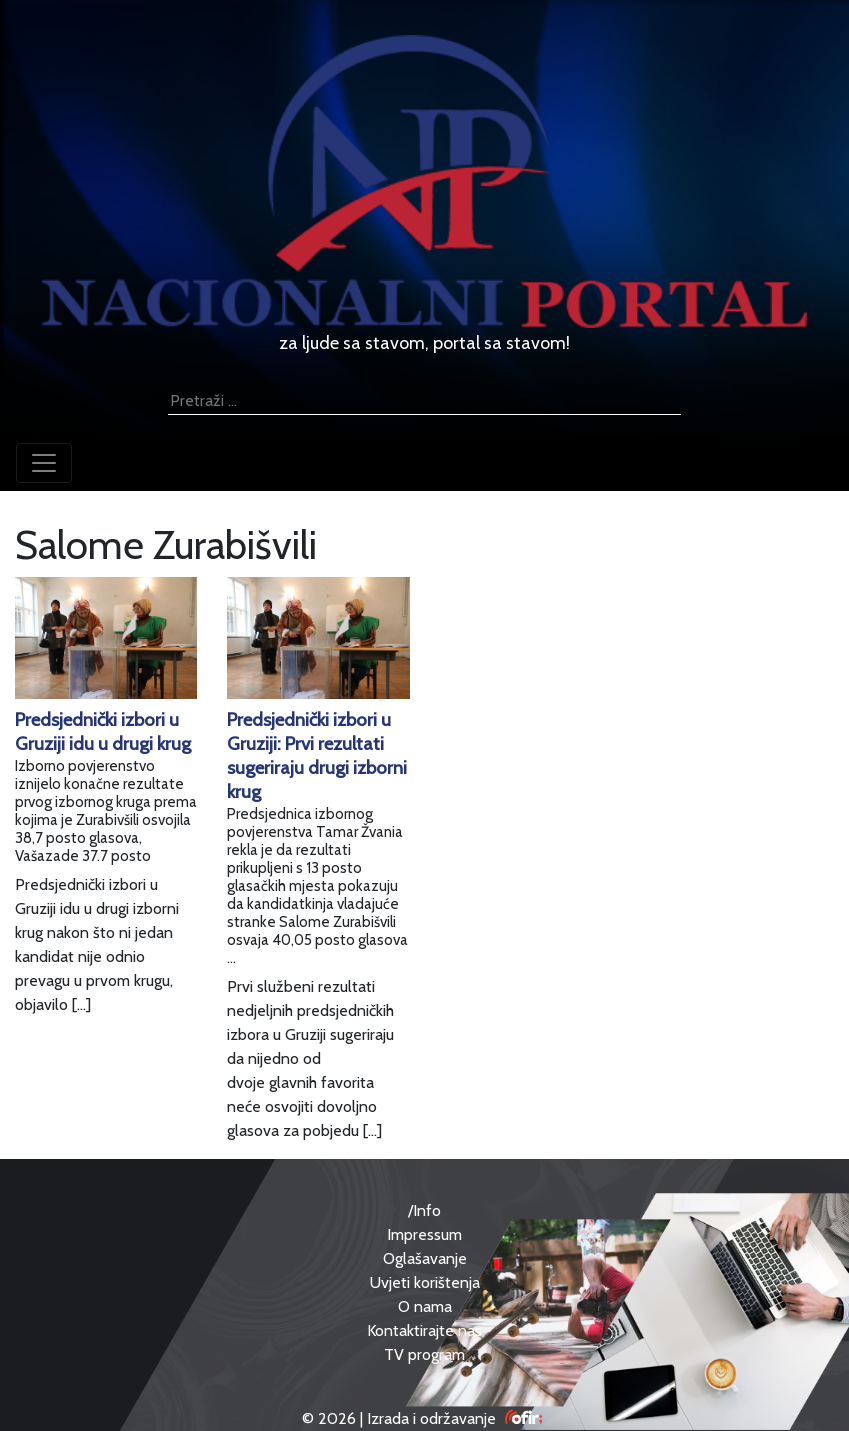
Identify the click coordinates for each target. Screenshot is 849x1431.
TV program (424, 1354)
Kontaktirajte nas (424, 1330)
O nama (425, 1306)
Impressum (424, 1234)
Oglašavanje (425, 1258)
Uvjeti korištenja (425, 1282)
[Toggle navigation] (44, 463)
